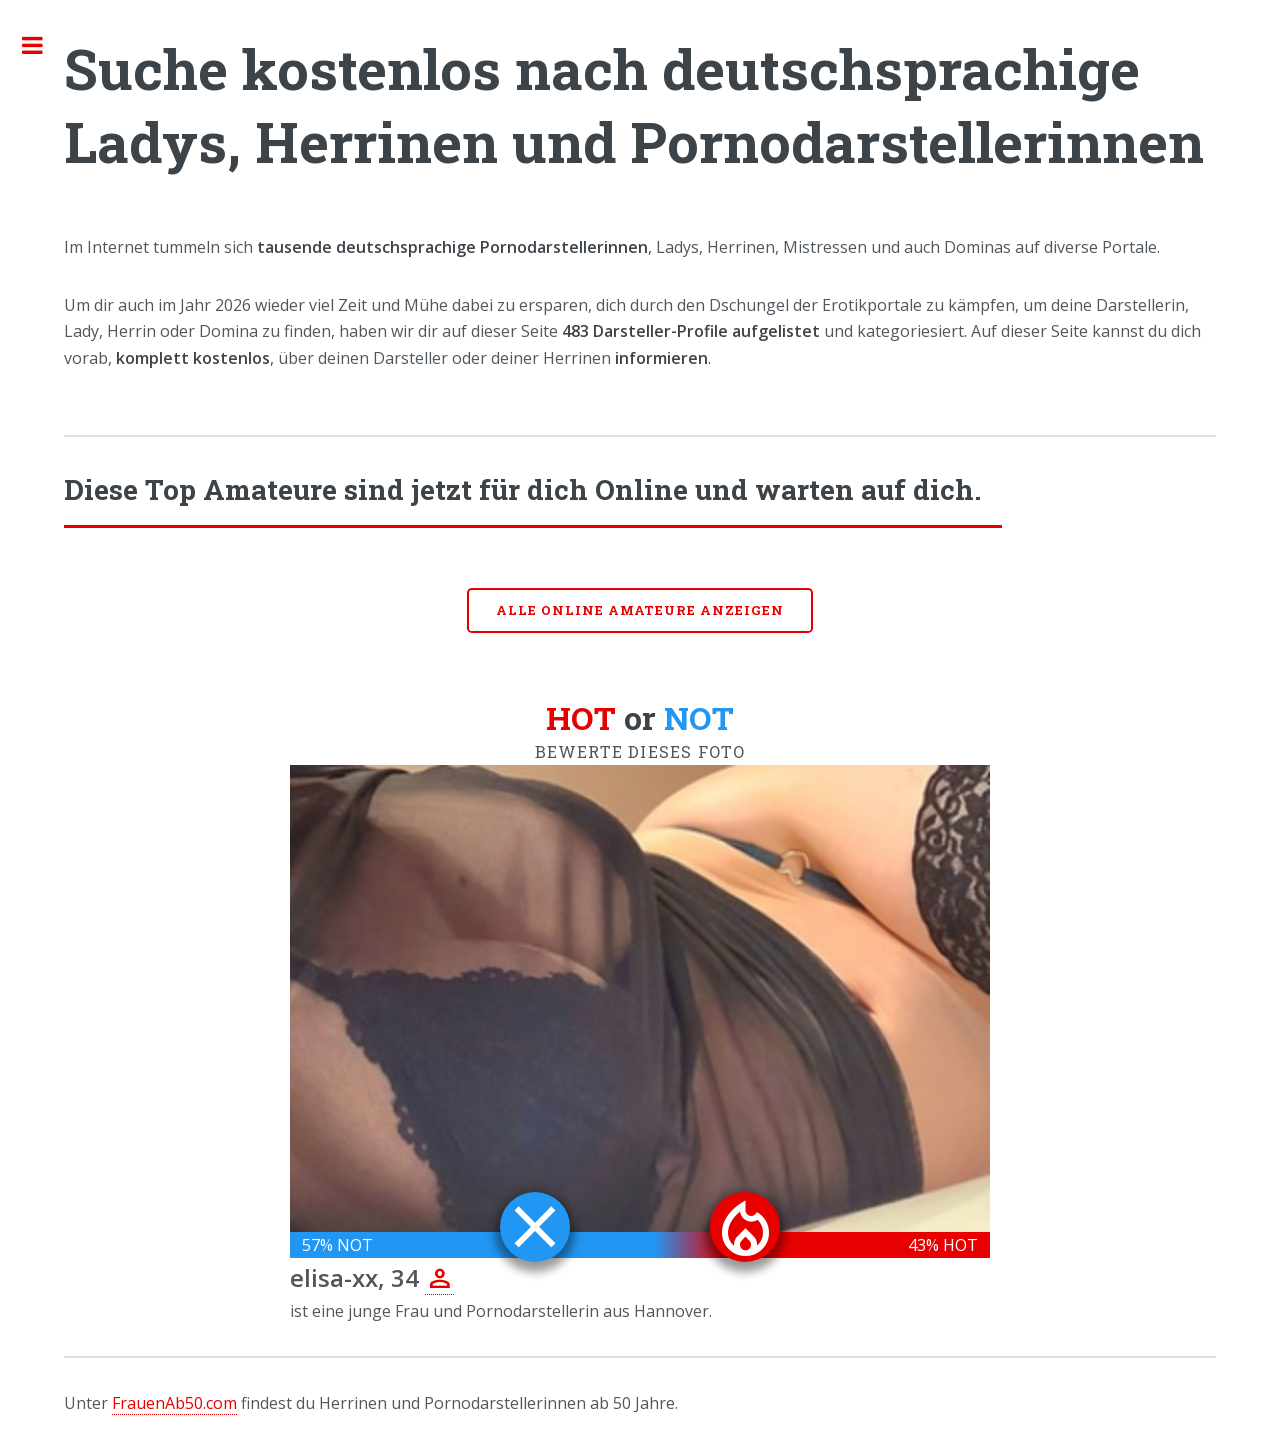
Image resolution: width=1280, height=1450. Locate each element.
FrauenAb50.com (174, 1403)
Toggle (43, 45)
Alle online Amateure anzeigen (640, 610)
